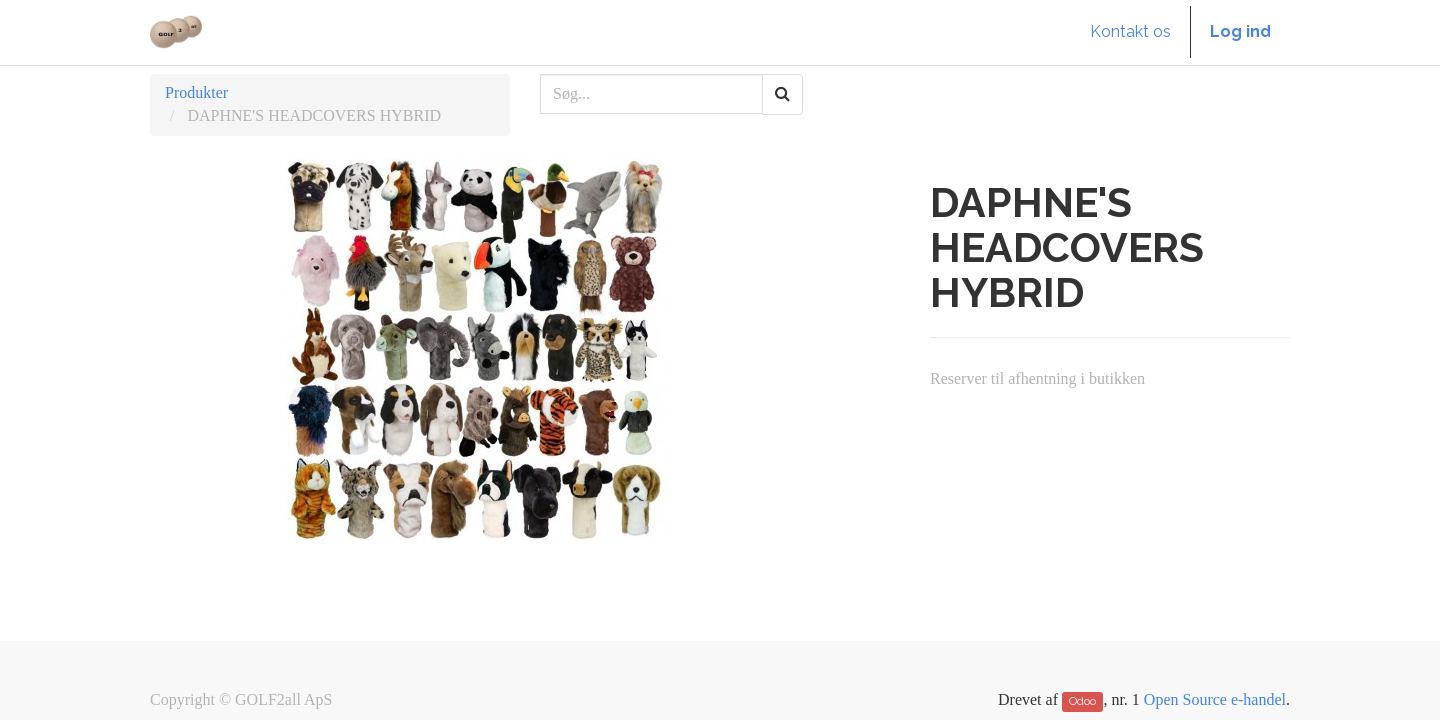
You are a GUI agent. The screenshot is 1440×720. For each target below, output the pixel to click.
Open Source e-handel (1215, 699)
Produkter (196, 92)
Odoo (1082, 701)
